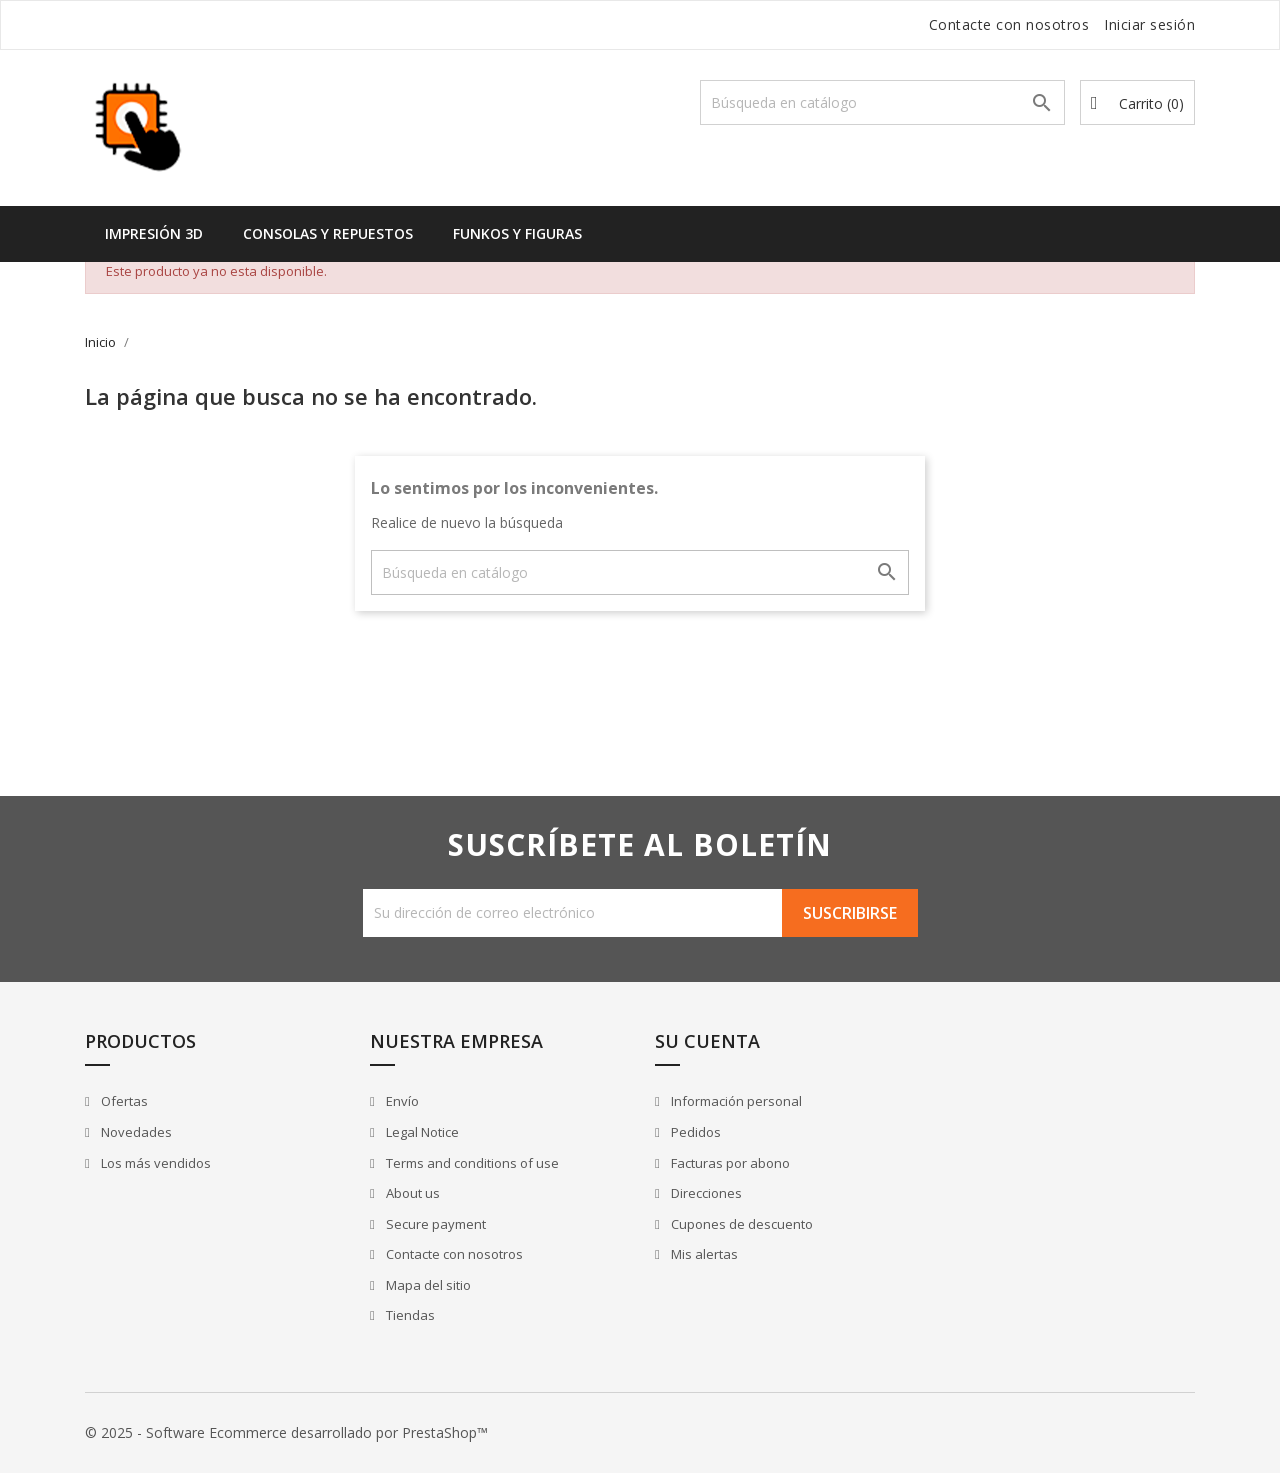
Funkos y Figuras (517, 233)
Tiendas (409, 1315)
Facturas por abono (729, 1163)
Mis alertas (703, 1254)
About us (411, 1193)
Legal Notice (421, 1132)
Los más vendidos (154, 1163)
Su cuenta (707, 1041)
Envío (401, 1101)
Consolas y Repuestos (328, 233)
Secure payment (434, 1224)
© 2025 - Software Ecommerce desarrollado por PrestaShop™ (286, 1432)
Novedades (135, 1132)
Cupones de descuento (740, 1224)
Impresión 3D (154, 233)
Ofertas (123, 1101)
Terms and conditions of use (471, 1163)
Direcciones (705, 1193)
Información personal (735, 1101)
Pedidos (694, 1132)
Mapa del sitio (427, 1285)
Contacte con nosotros (1009, 24)
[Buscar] (882, 102)
